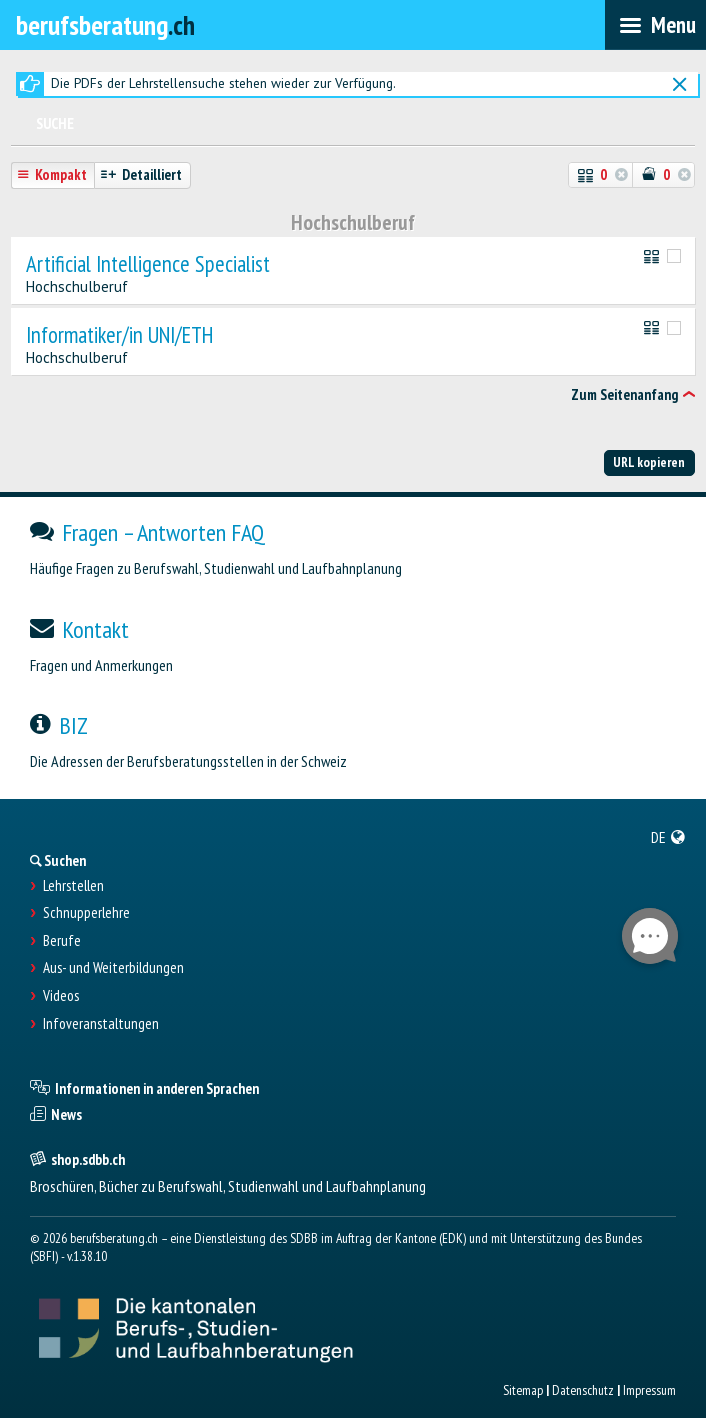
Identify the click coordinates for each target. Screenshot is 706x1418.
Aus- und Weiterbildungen (113, 968)
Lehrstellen (73, 886)
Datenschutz (583, 1390)
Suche (55, 123)
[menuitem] (668, 837)
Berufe (62, 941)
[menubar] (655, 25)
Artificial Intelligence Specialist (148, 264)
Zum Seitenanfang (624, 394)
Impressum (649, 1390)
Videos (61, 996)
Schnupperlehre (86, 913)
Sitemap (523, 1390)
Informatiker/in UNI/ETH (119, 335)
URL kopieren (649, 462)
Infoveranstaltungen (101, 1024)
